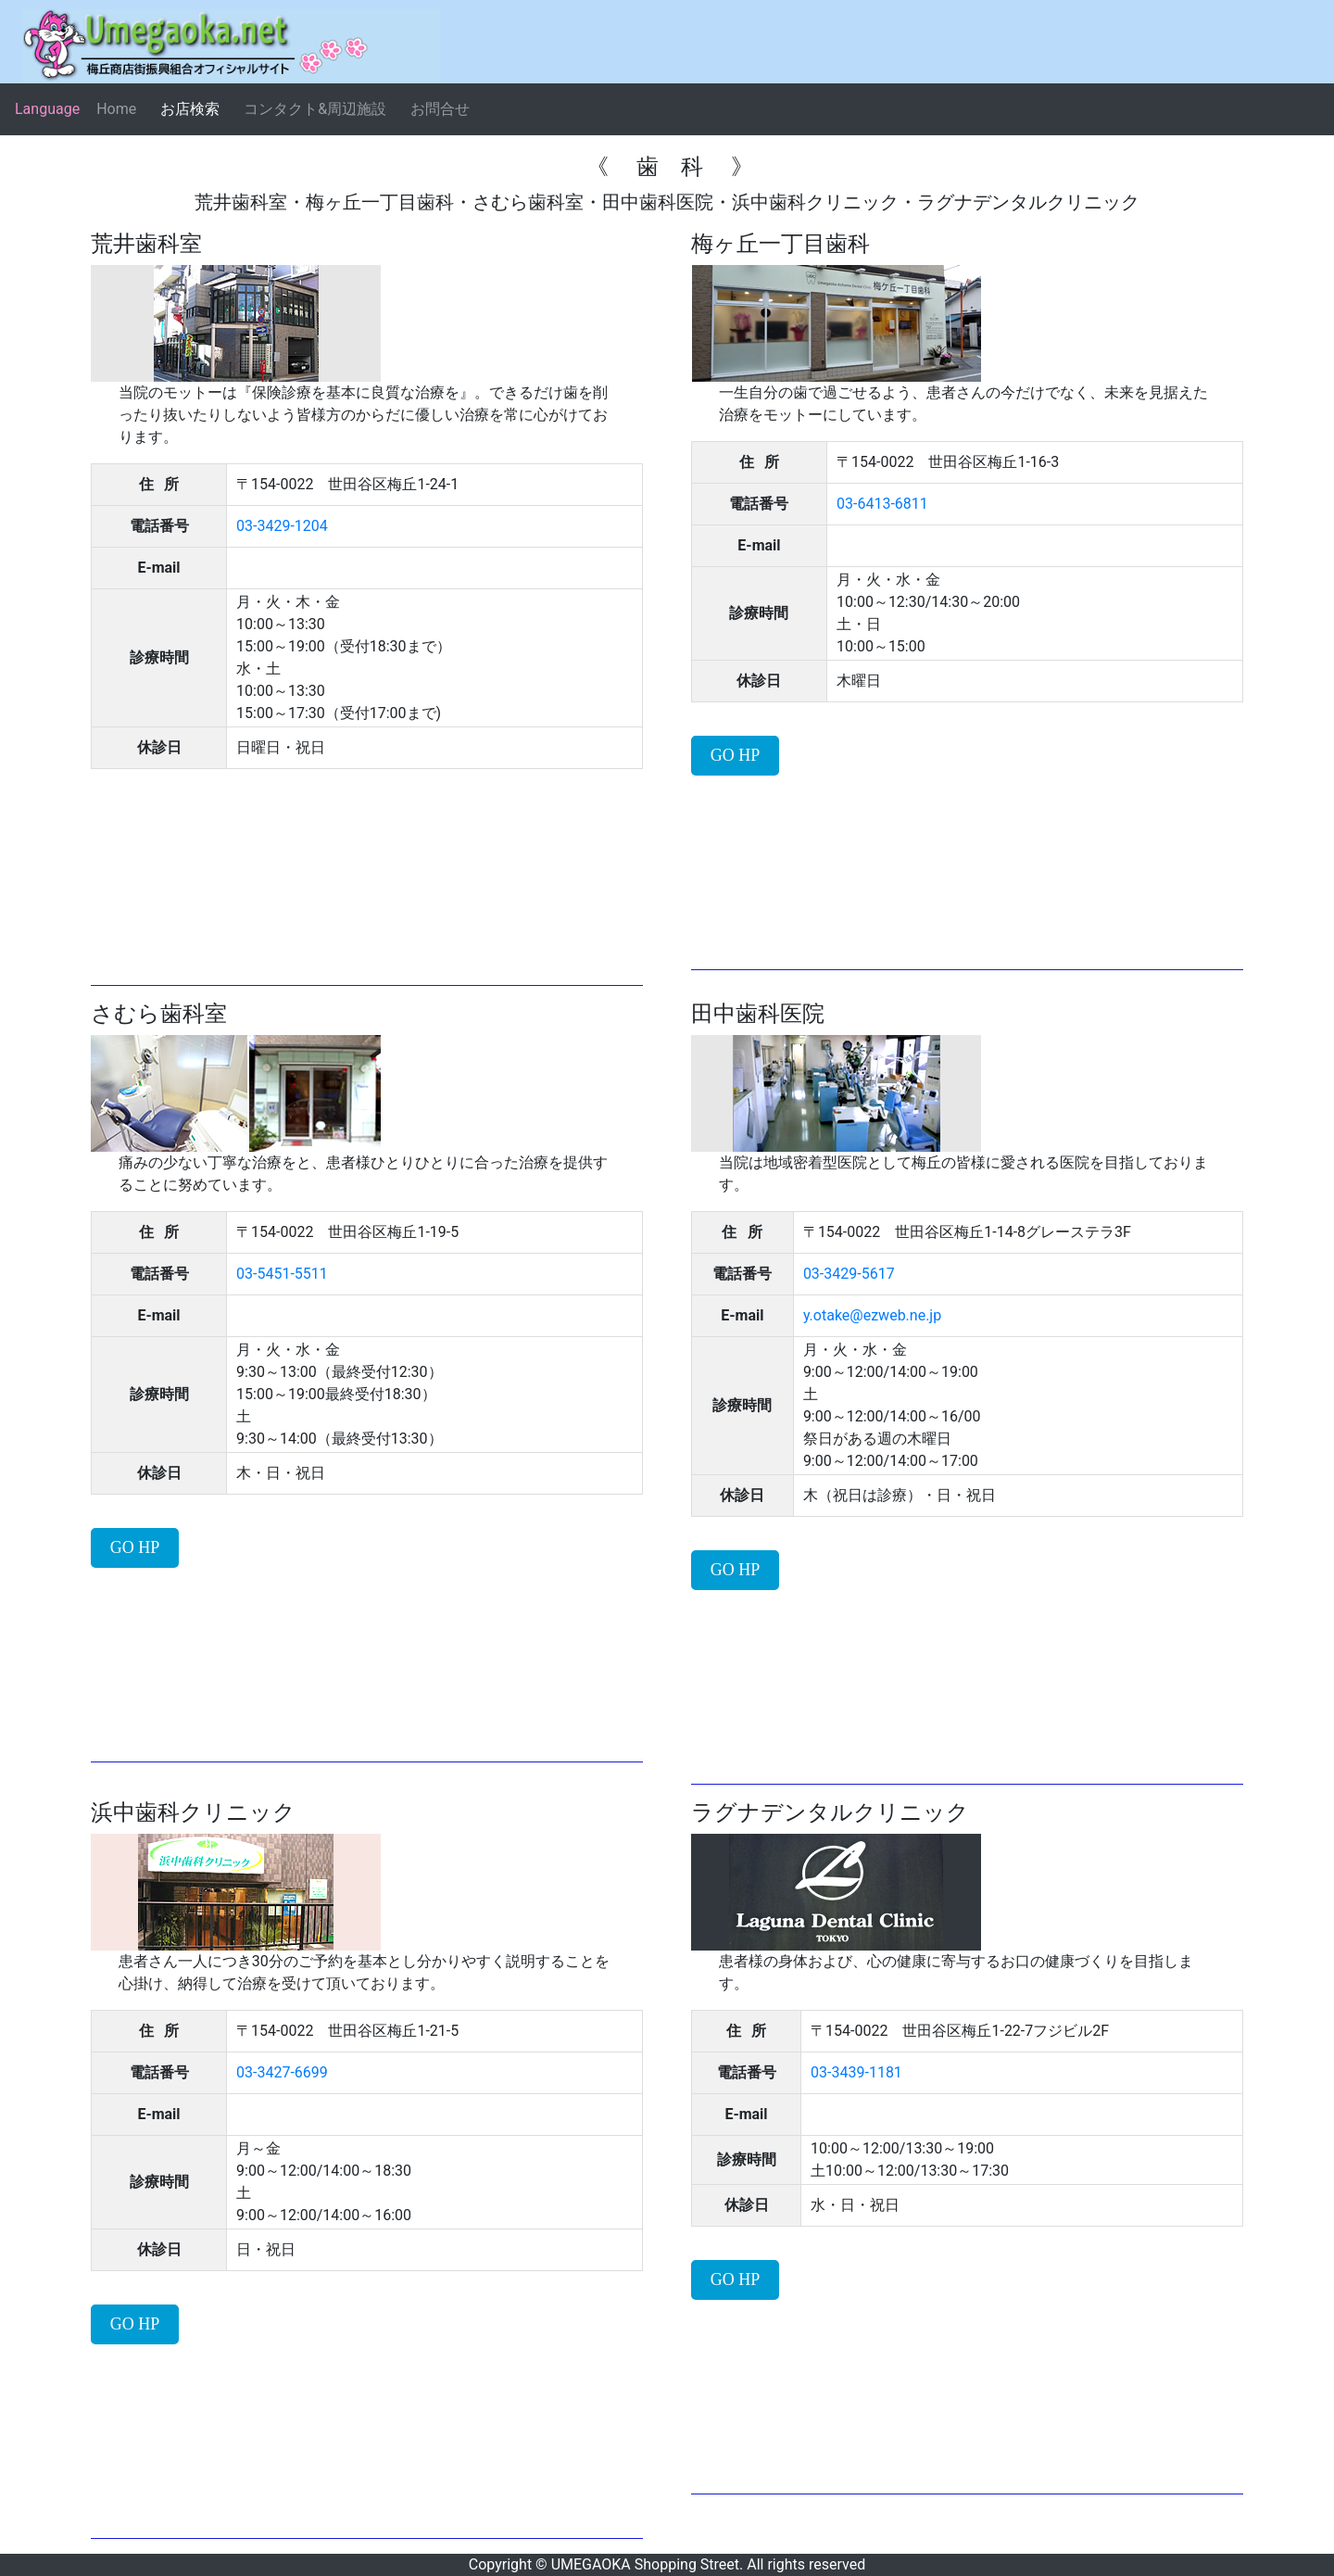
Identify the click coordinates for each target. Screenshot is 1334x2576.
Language (47, 109)
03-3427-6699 (282, 2072)
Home (116, 109)
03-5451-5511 (282, 1273)
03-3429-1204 (282, 526)
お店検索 (190, 109)
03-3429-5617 (849, 1273)
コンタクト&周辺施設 (315, 109)
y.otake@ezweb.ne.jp (872, 1315)
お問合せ (440, 109)
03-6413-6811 (882, 503)
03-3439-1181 (856, 2072)
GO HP (736, 755)
